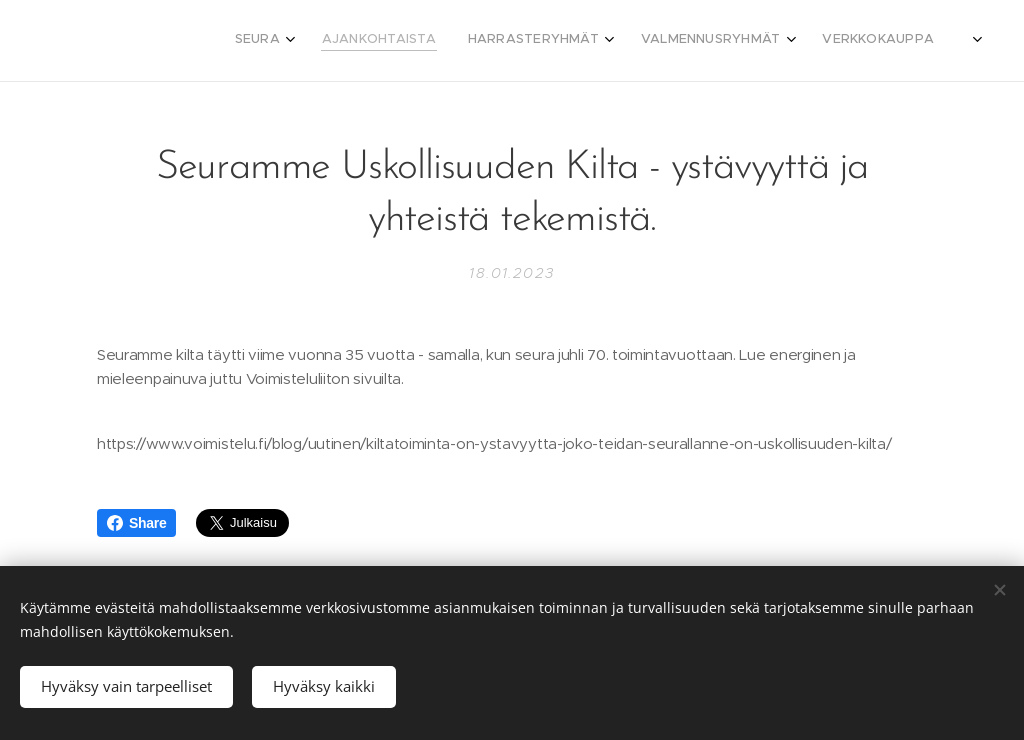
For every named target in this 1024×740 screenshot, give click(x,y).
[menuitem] (777, 41)
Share (136, 523)
